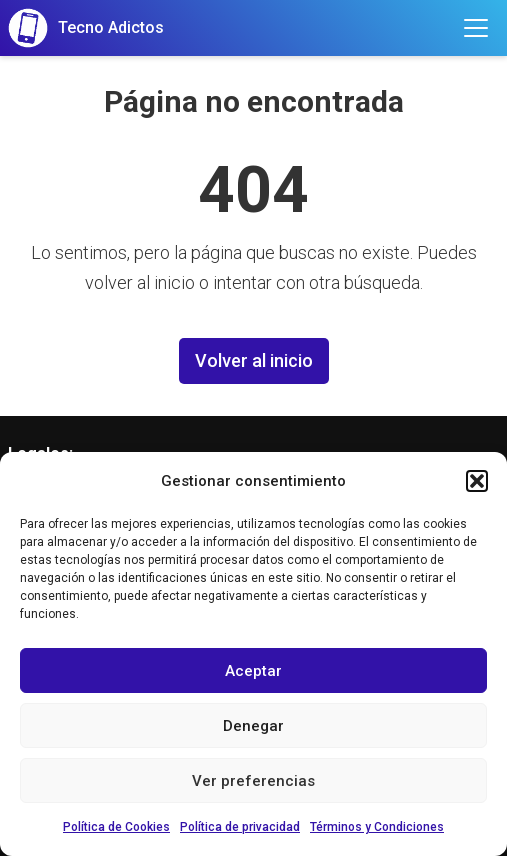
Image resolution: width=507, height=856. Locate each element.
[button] (477, 481)
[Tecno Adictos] (86, 28)
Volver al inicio (254, 360)
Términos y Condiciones (377, 827)
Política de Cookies (116, 827)
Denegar (253, 726)
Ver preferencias (253, 781)
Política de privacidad (240, 827)
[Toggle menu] (476, 28)
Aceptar (253, 671)
